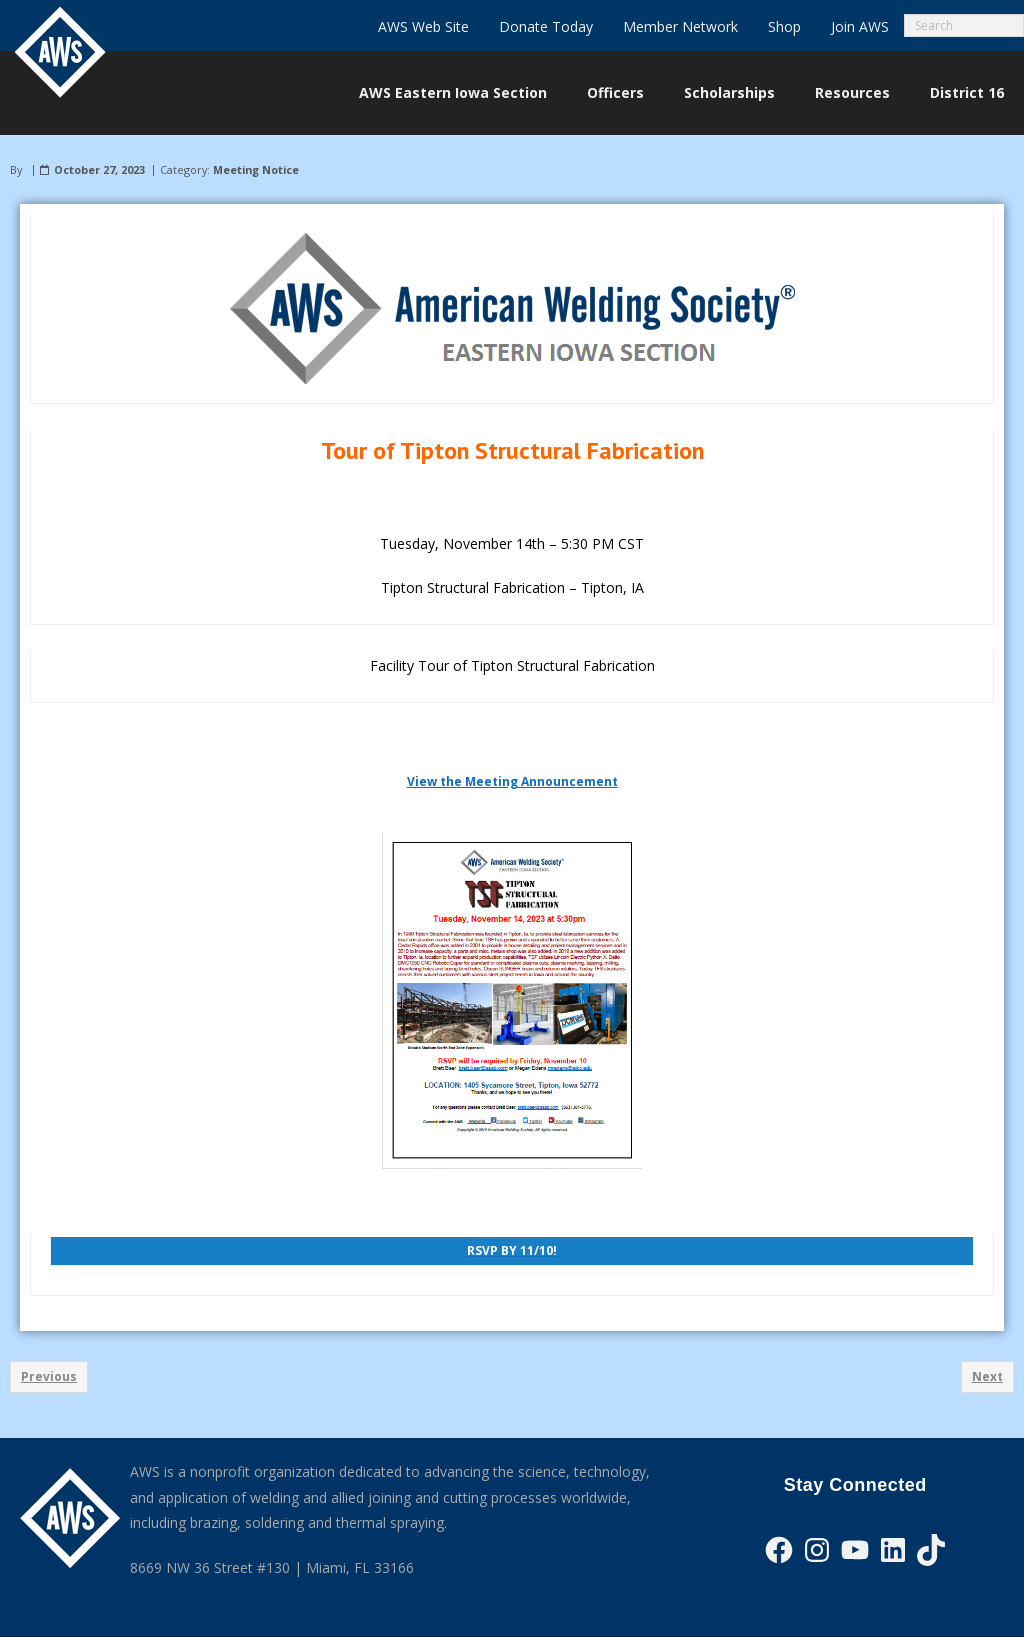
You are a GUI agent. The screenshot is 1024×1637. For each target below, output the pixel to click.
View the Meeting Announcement (512, 781)
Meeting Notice (256, 169)
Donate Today (546, 26)
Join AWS (860, 26)
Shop (784, 26)
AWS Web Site (423, 26)
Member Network (680, 26)
